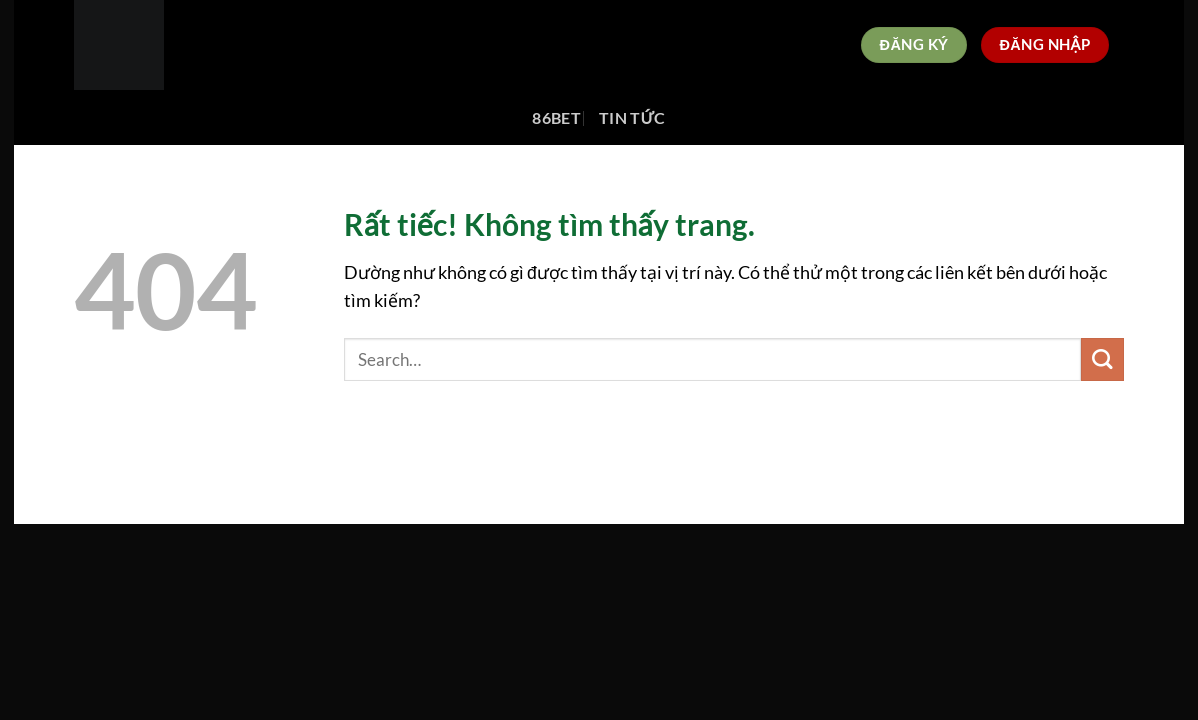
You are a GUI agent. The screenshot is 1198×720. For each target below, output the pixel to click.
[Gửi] (1102, 359)
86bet (556, 117)
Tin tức (632, 117)
